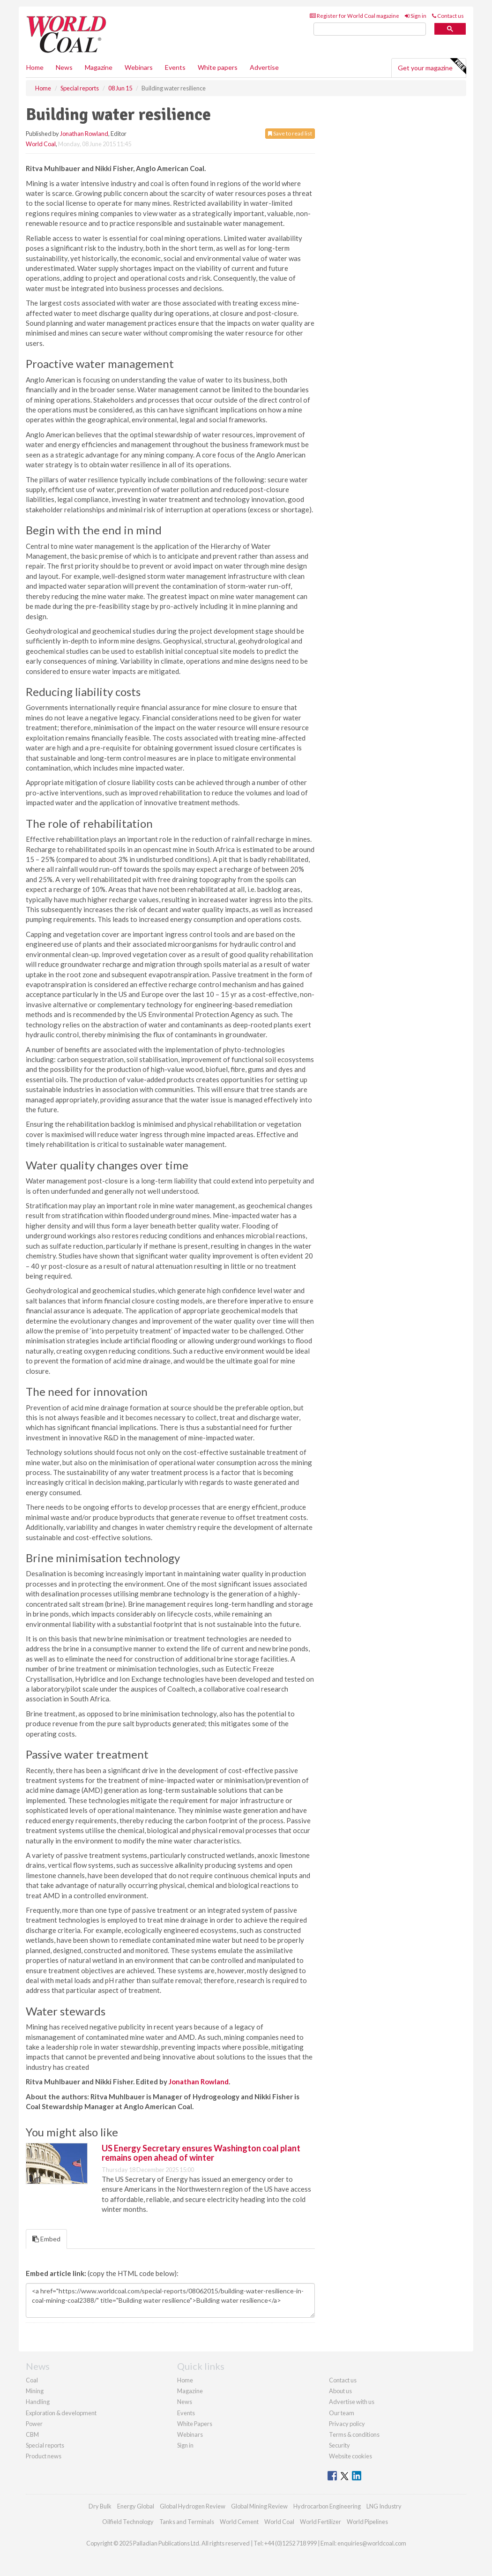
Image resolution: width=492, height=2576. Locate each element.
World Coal (41, 144)
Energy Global (135, 2506)
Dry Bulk (100, 2506)
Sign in (415, 16)
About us (340, 2391)
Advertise (264, 67)
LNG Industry (384, 2506)
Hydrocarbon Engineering (327, 2506)
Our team (341, 2413)
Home (35, 67)
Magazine (98, 67)
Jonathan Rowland (84, 133)
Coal (32, 2380)
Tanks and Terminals (186, 2521)
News (184, 2401)
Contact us (448, 16)
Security (339, 2445)
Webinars (139, 67)
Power (34, 2423)
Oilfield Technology (128, 2521)
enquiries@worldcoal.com (371, 2543)
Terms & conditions (354, 2434)
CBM (32, 2434)
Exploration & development (61, 2413)
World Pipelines (367, 2521)
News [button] (64, 67)
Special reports (45, 2445)
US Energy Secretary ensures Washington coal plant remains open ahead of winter (201, 2153)
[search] (369, 29)
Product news (43, 2456)
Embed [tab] (46, 2239)
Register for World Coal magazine (354, 16)
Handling (38, 2401)
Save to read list (290, 133)
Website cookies (350, 2456)
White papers (218, 67)
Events (175, 67)
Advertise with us (351, 2401)
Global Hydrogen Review (192, 2506)
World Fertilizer (320, 2521)
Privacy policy (347, 2423)
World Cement (239, 2521)
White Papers (194, 2423)
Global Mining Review (259, 2506)
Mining (35, 2391)
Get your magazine (432, 67)
